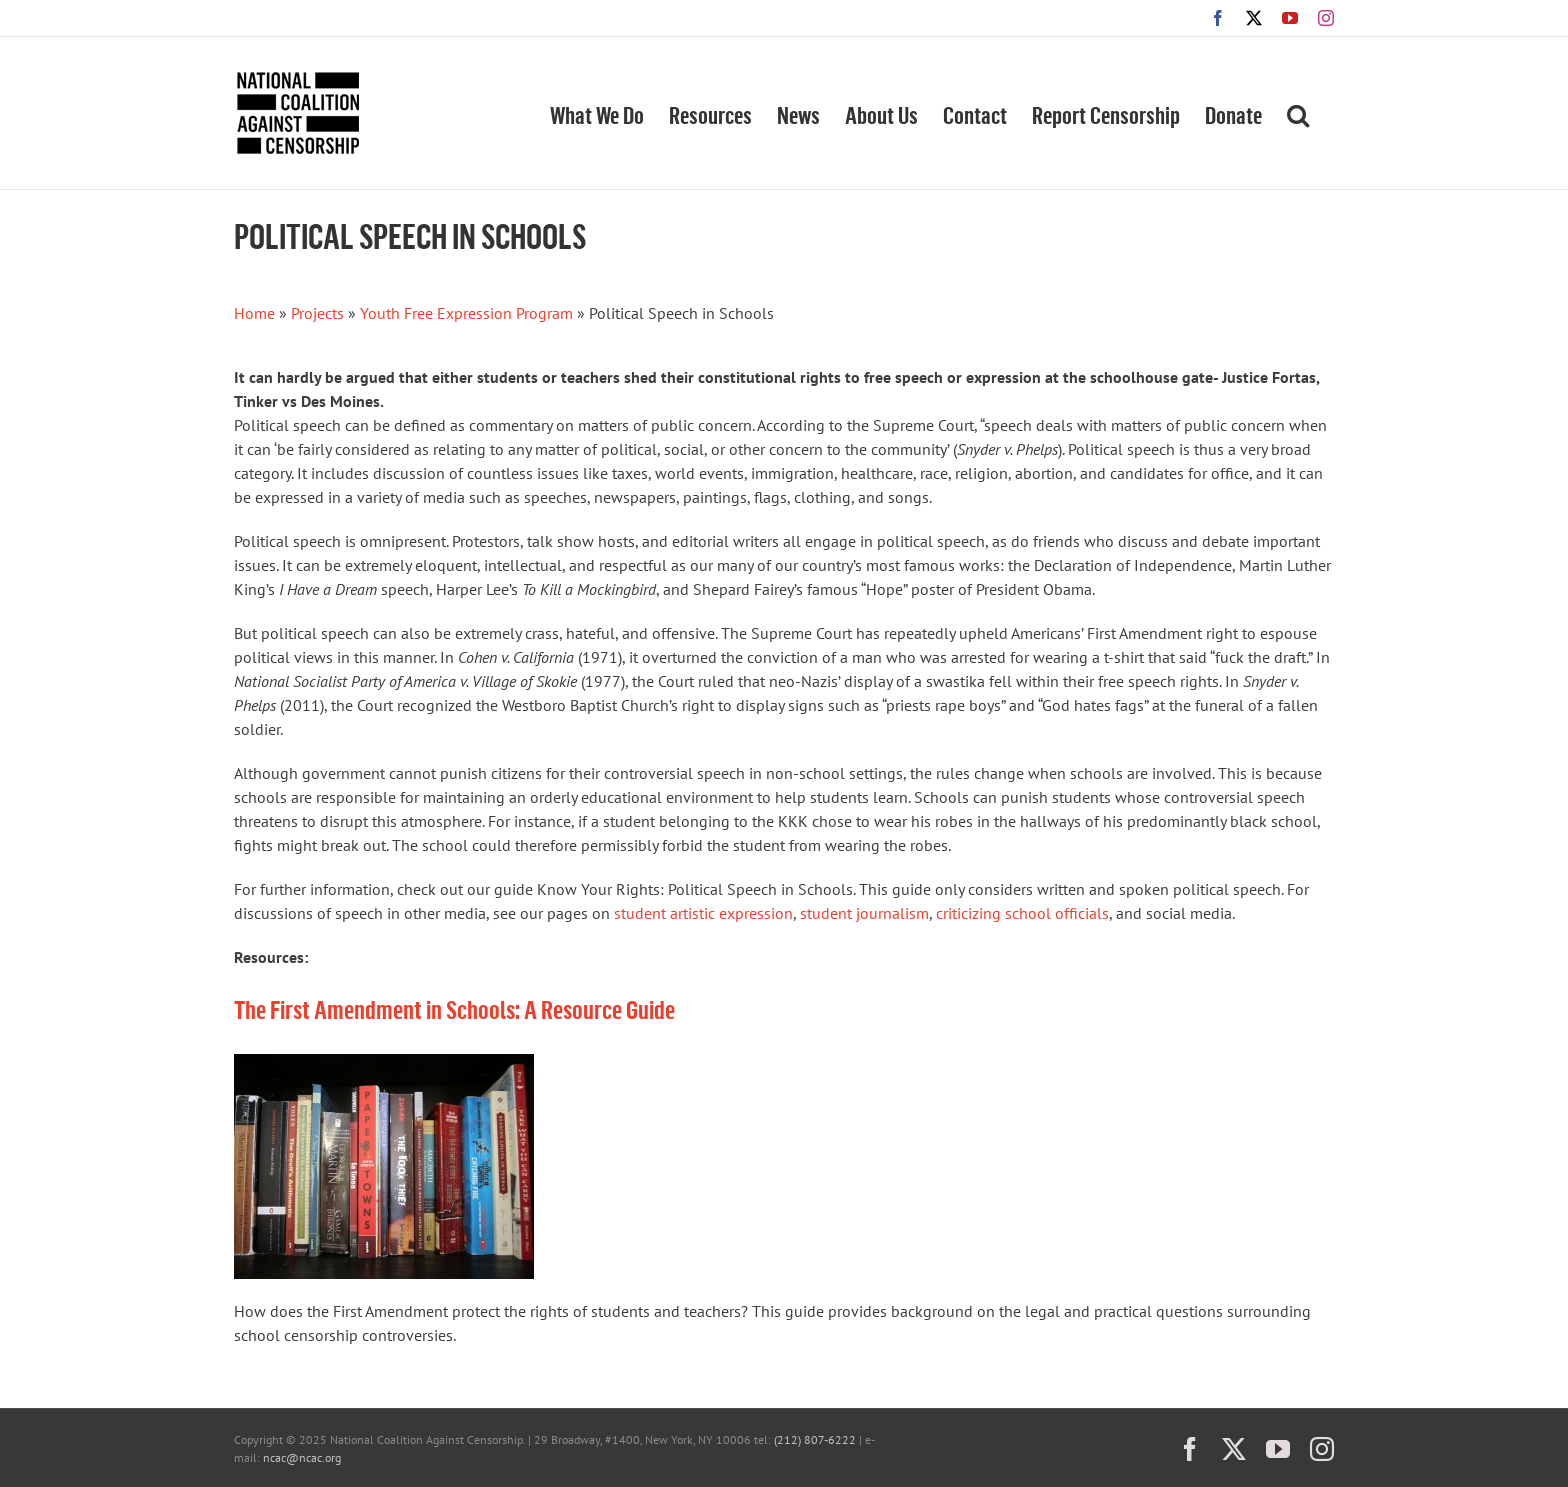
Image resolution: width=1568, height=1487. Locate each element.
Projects (317, 313)
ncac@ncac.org (302, 1457)
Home (254, 313)
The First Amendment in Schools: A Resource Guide (454, 1008)
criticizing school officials (1022, 913)
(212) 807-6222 (815, 1439)
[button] (1298, 113)
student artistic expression (703, 913)
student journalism (864, 913)
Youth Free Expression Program (466, 313)
